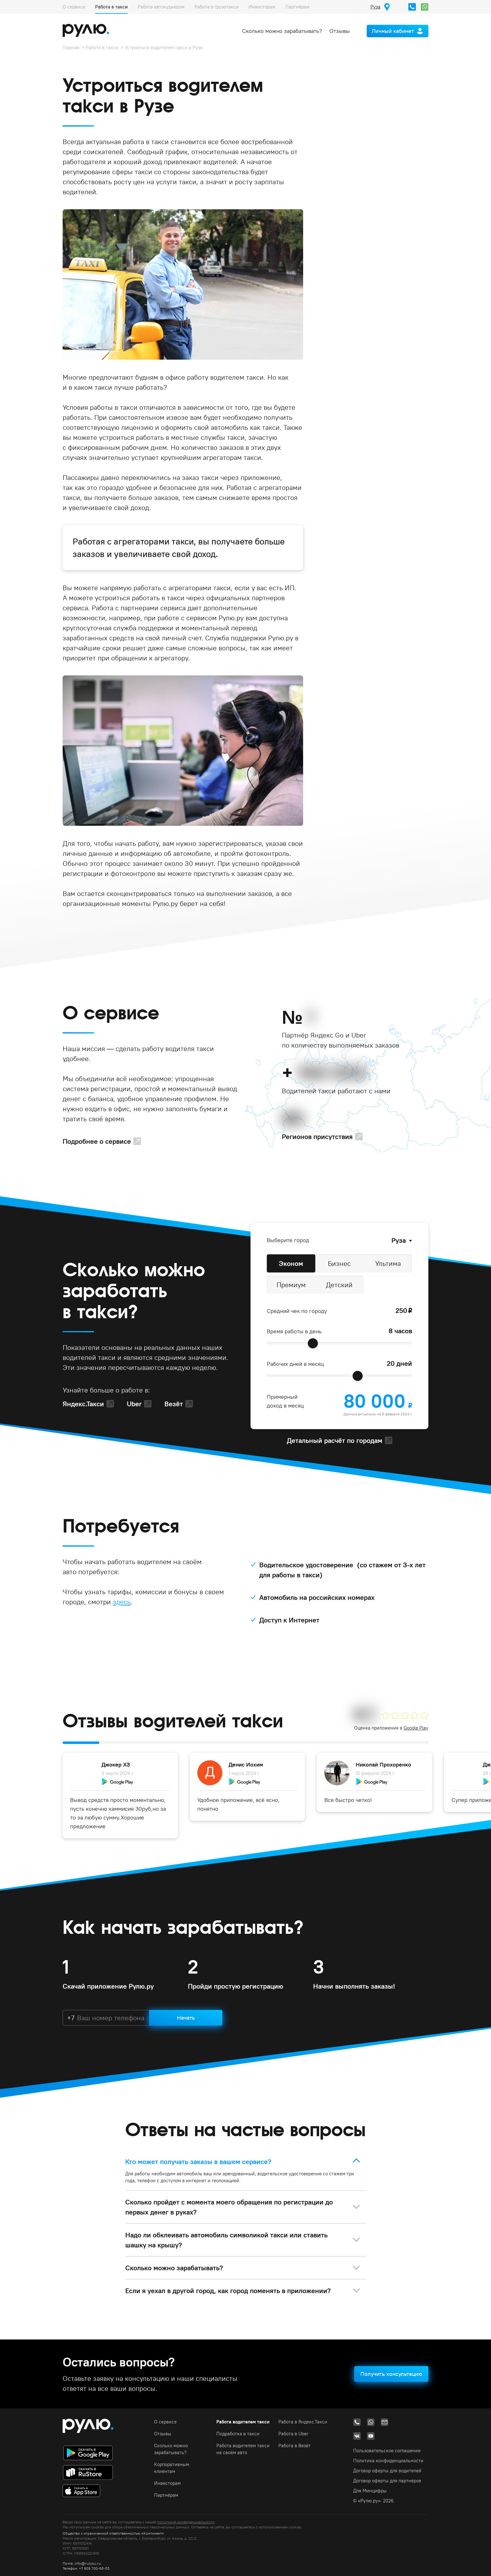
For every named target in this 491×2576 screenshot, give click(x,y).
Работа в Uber (293, 2434)
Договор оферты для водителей (387, 2471)
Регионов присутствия (317, 1136)
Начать (186, 2017)
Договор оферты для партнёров (387, 2481)
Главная (71, 47)
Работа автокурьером (161, 7)
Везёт (173, 1403)
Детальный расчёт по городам (334, 1440)
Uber (134, 1403)
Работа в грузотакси (216, 7)
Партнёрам (297, 7)
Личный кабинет (393, 30)
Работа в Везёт (294, 2446)
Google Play (416, 1728)
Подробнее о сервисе (97, 1141)
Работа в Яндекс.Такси (302, 2422)
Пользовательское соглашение (387, 2451)
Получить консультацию (391, 2373)
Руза (398, 1240)
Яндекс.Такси (83, 1403)
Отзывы (339, 30)
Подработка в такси (238, 2434)
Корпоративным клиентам (171, 2467)
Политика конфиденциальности (388, 2461)
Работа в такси (111, 7)
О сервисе (74, 7)
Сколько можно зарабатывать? (282, 30)
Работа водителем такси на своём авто (243, 2449)
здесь (122, 1601)
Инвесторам (262, 7)
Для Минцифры (370, 2491)
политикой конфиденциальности (185, 2522)
